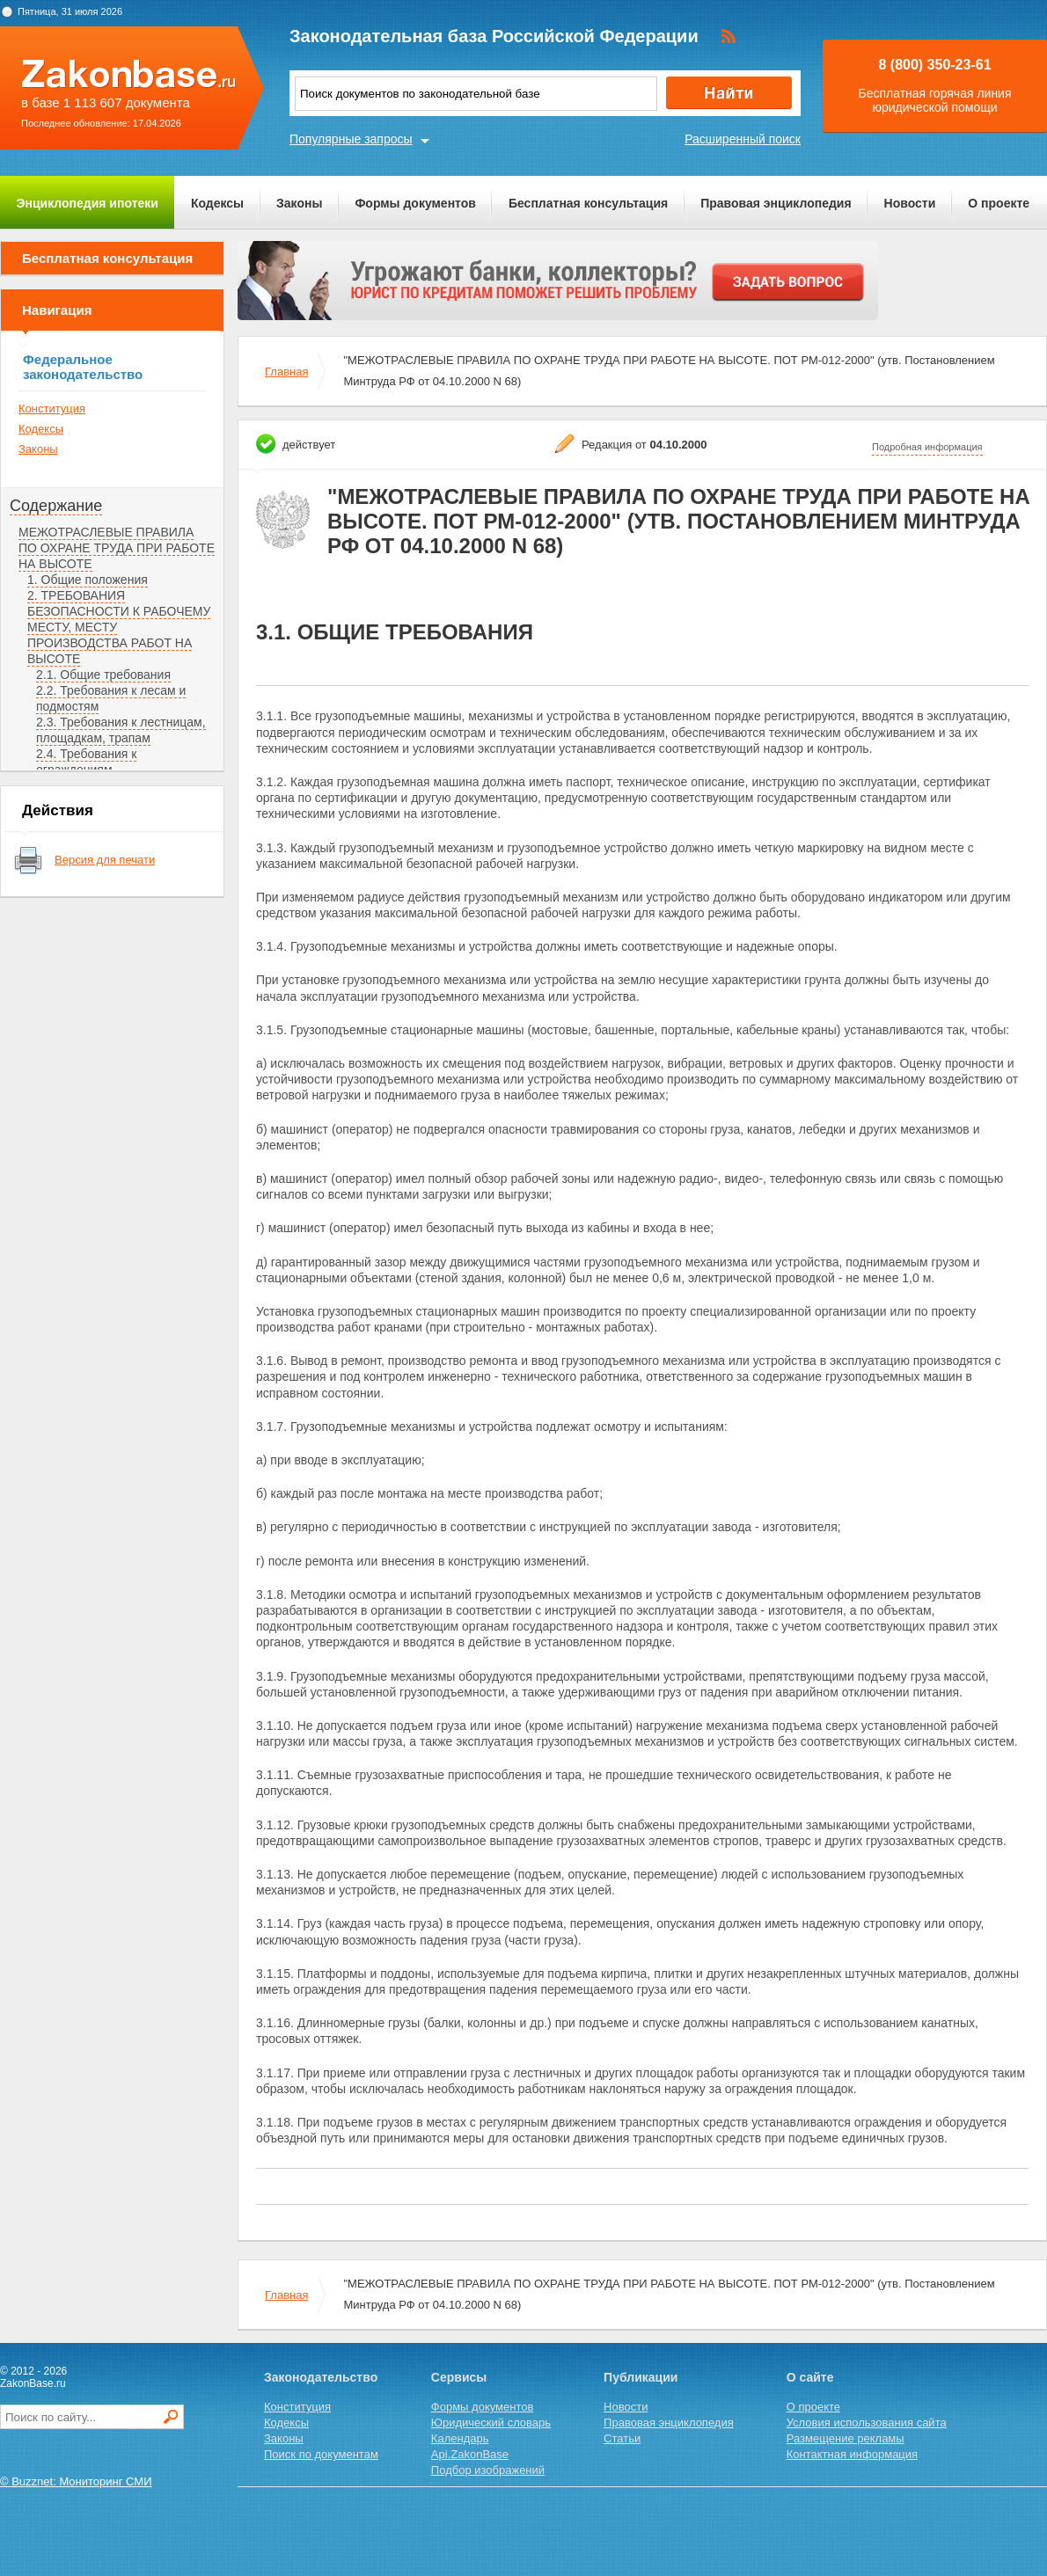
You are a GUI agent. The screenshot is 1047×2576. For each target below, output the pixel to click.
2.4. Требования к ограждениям (86, 762)
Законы (299, 203)
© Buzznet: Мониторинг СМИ (76, 2481)
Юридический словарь (491, 2422)
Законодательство (320, 2377)
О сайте (810, 2377)
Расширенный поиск (743, 139)
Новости (910, 203)
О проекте (998, 203)
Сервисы (459, 2377)
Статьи (622, 2438)
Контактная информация (852, 2454)
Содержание (56, 505)
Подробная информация (927, 446)
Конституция (51, 408)
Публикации (640, 2377)
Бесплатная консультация (588, 203)
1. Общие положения (87, 580)
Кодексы (217, 203)
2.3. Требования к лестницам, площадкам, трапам (121, 730)
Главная (286, 371)
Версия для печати (105, 859)
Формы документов (415, 203)
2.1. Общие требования (103, 675)
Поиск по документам (321, 2454)
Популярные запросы (351, 139)
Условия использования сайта (867, 2422)
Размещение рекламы (845, 2438)
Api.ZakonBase (470, 2454)
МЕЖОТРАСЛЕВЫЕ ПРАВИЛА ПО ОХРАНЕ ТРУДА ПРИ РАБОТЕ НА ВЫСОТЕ (116, 548)
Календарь (460, 2438)
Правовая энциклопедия (775, 203)
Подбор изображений (488, 2470)
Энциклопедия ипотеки (87, 203)
